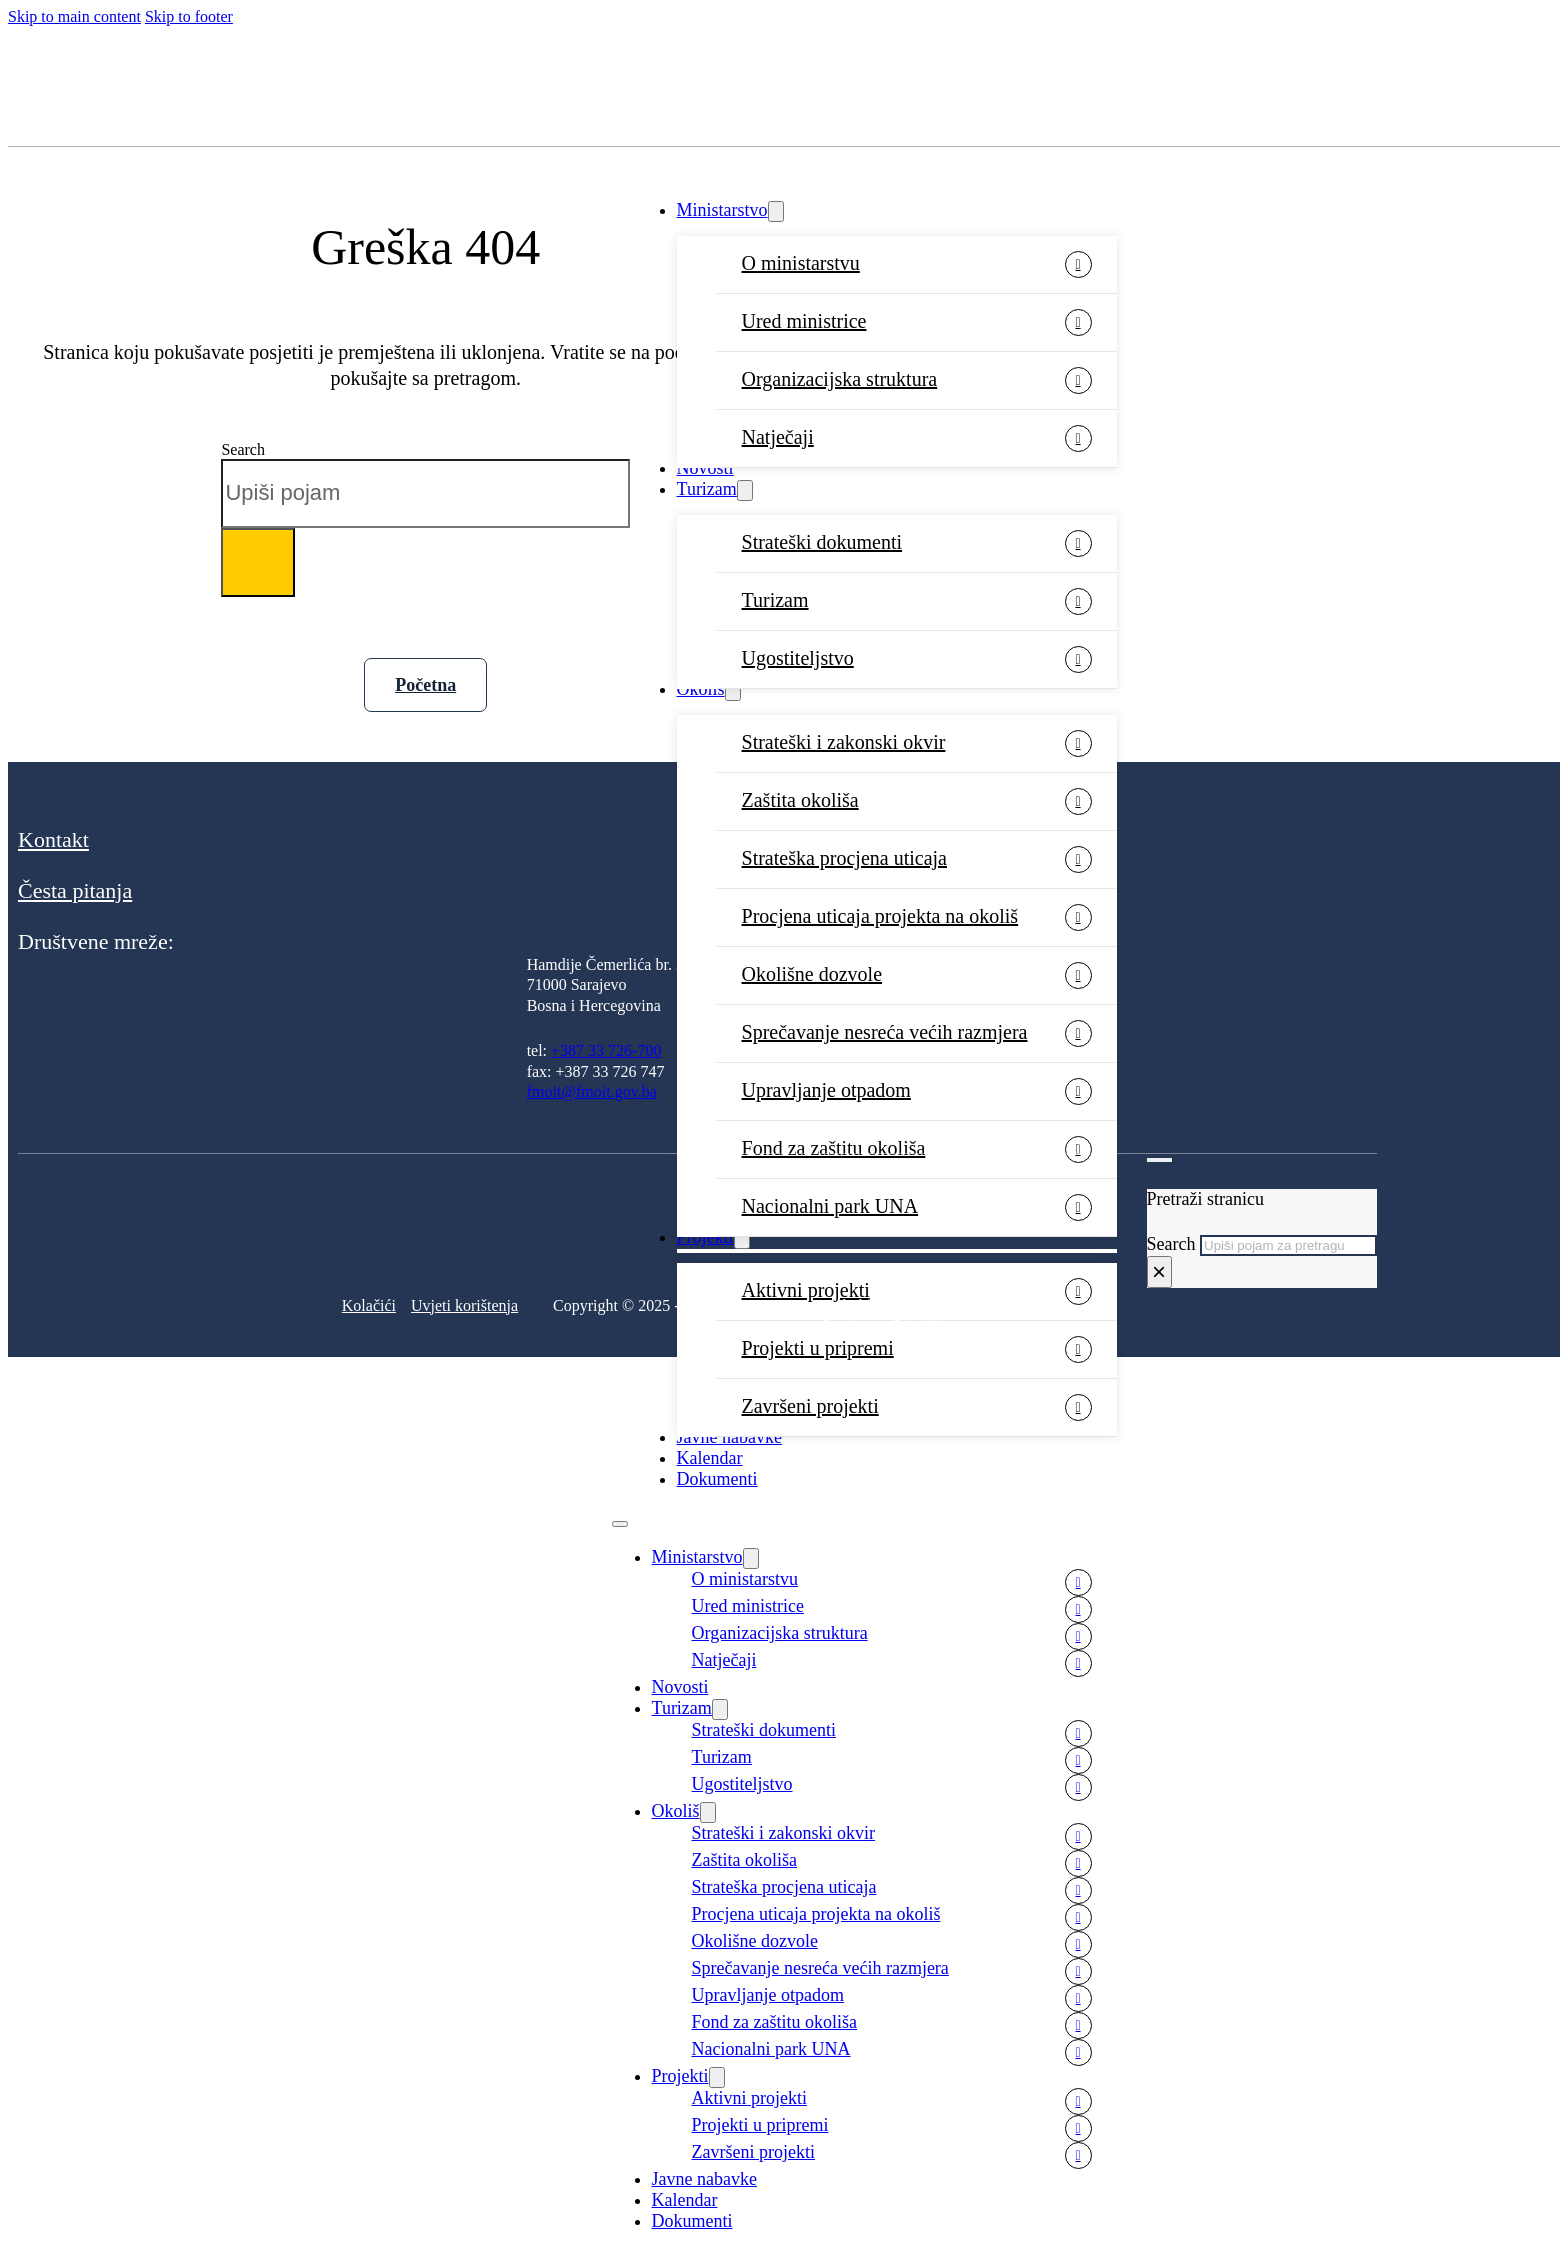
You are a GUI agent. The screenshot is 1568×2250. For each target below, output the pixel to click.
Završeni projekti (810, 1406)
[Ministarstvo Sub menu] (776, 211)
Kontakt (53, 839)
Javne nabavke (729, 1437)
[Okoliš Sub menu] (733, 690)
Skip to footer (189, 16)
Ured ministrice (804, 321)
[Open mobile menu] (620, 1524)
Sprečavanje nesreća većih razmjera (885, 1032)
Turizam (707, 489)
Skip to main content (74, 16)
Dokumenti (717, 1479)
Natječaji (778, 437)
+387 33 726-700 (606, 1050)
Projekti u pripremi (818, 1348)
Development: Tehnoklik (882, 1324)
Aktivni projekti (750, 2098)
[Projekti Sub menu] (717, 2077)
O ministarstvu (801, 263)
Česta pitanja (75, 890)
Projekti (680, 2076)
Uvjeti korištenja (464, 1305)
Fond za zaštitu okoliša (834, 1148)
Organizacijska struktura (840, 379)
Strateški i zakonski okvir (844, 742)
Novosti (705, 468)
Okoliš (701, 689)
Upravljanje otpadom (826, 1090)
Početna (425, 685)
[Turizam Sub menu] (745, 490)
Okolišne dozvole (812, 974)
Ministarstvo (722, 210)
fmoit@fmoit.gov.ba (592, 1091)
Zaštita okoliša (800, 800)
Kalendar (710, 1458)
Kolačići (369, 1305)
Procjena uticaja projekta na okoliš (880, 916)
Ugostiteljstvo (798, 658)
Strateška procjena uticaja (844, 858)
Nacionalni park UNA (771, 2049)
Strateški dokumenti (822, 542)
